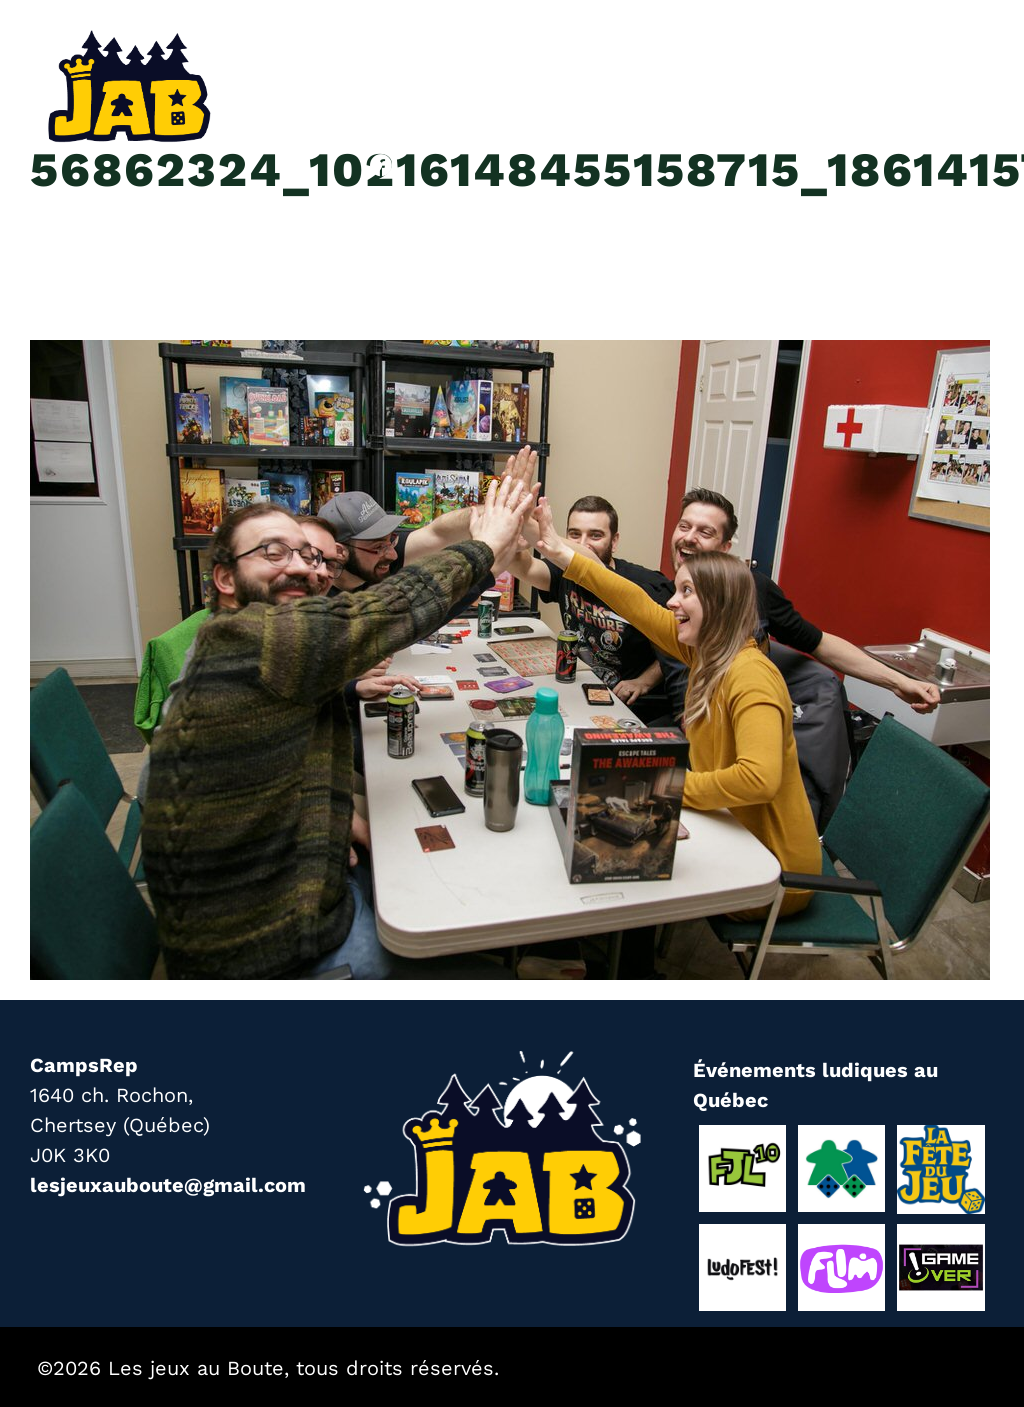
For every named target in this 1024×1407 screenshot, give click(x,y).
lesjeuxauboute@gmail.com (168, 1185)
